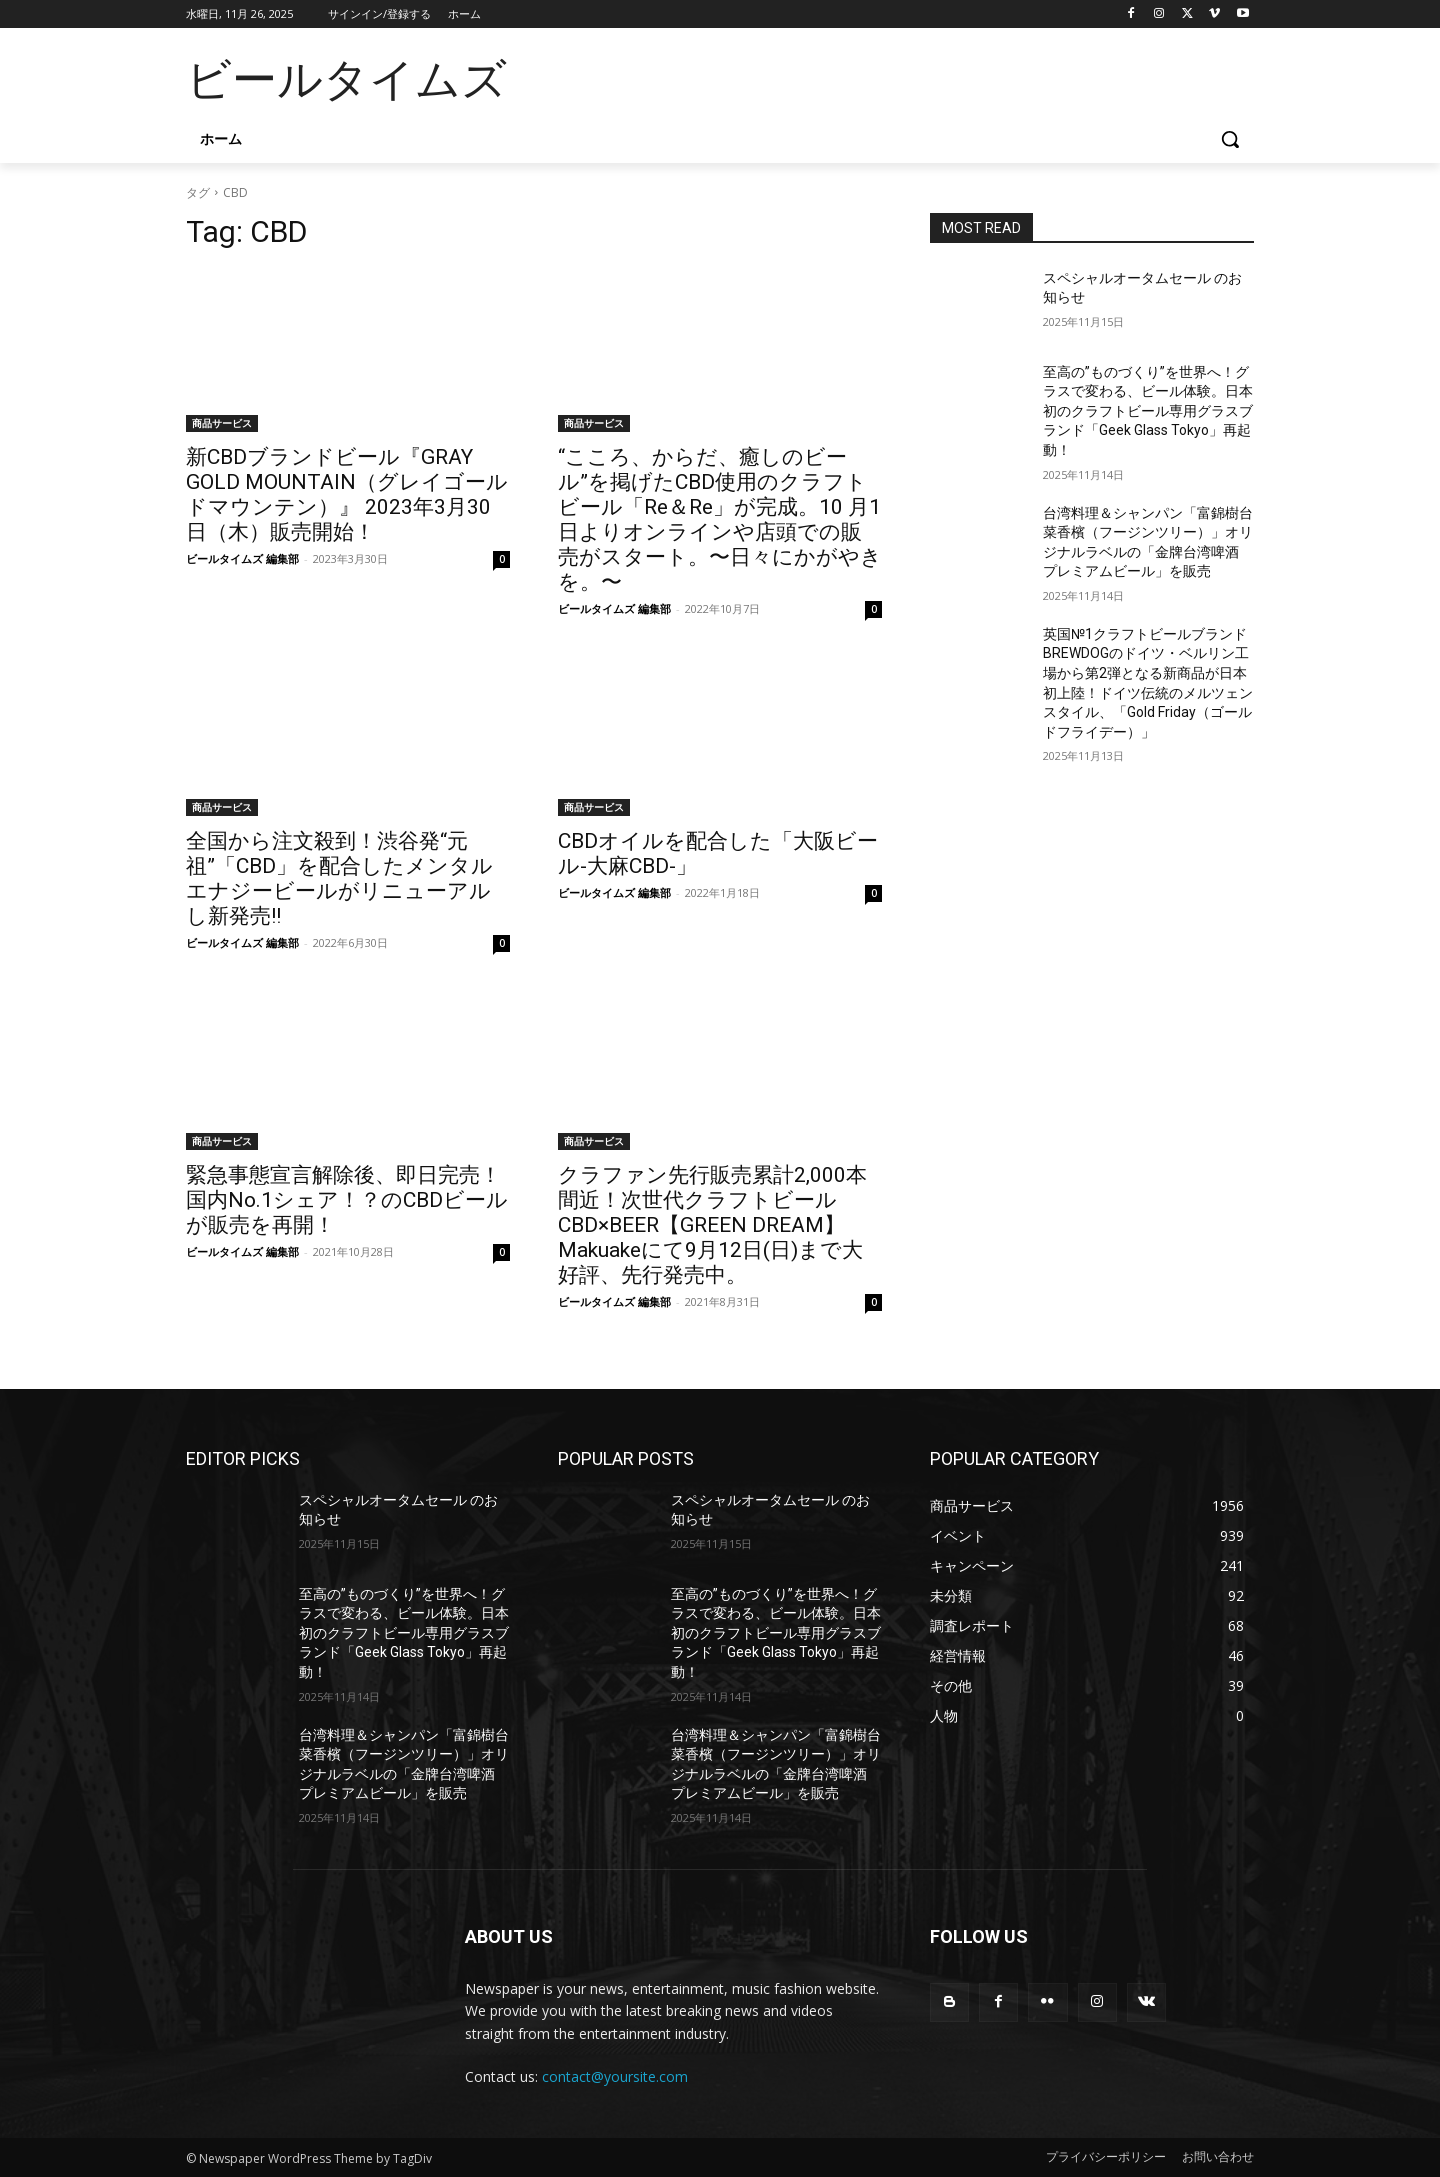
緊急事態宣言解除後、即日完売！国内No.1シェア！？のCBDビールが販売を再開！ (347, 1200)
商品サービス (222, 423)
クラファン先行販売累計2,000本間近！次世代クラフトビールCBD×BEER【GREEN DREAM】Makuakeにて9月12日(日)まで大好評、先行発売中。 (712, 1225)
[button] (1230, 139)
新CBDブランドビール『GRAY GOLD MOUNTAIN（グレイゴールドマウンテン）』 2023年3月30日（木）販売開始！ (347, 494)
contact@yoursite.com (615, 2076)
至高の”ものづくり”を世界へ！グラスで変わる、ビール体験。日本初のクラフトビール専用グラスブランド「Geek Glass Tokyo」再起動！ (1148, 411)
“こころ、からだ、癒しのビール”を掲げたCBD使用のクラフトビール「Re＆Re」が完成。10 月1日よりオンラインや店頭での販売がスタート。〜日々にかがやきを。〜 (720, 519)
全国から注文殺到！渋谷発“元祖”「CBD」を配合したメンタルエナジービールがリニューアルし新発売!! (339, 878)
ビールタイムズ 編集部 (242, 558)
